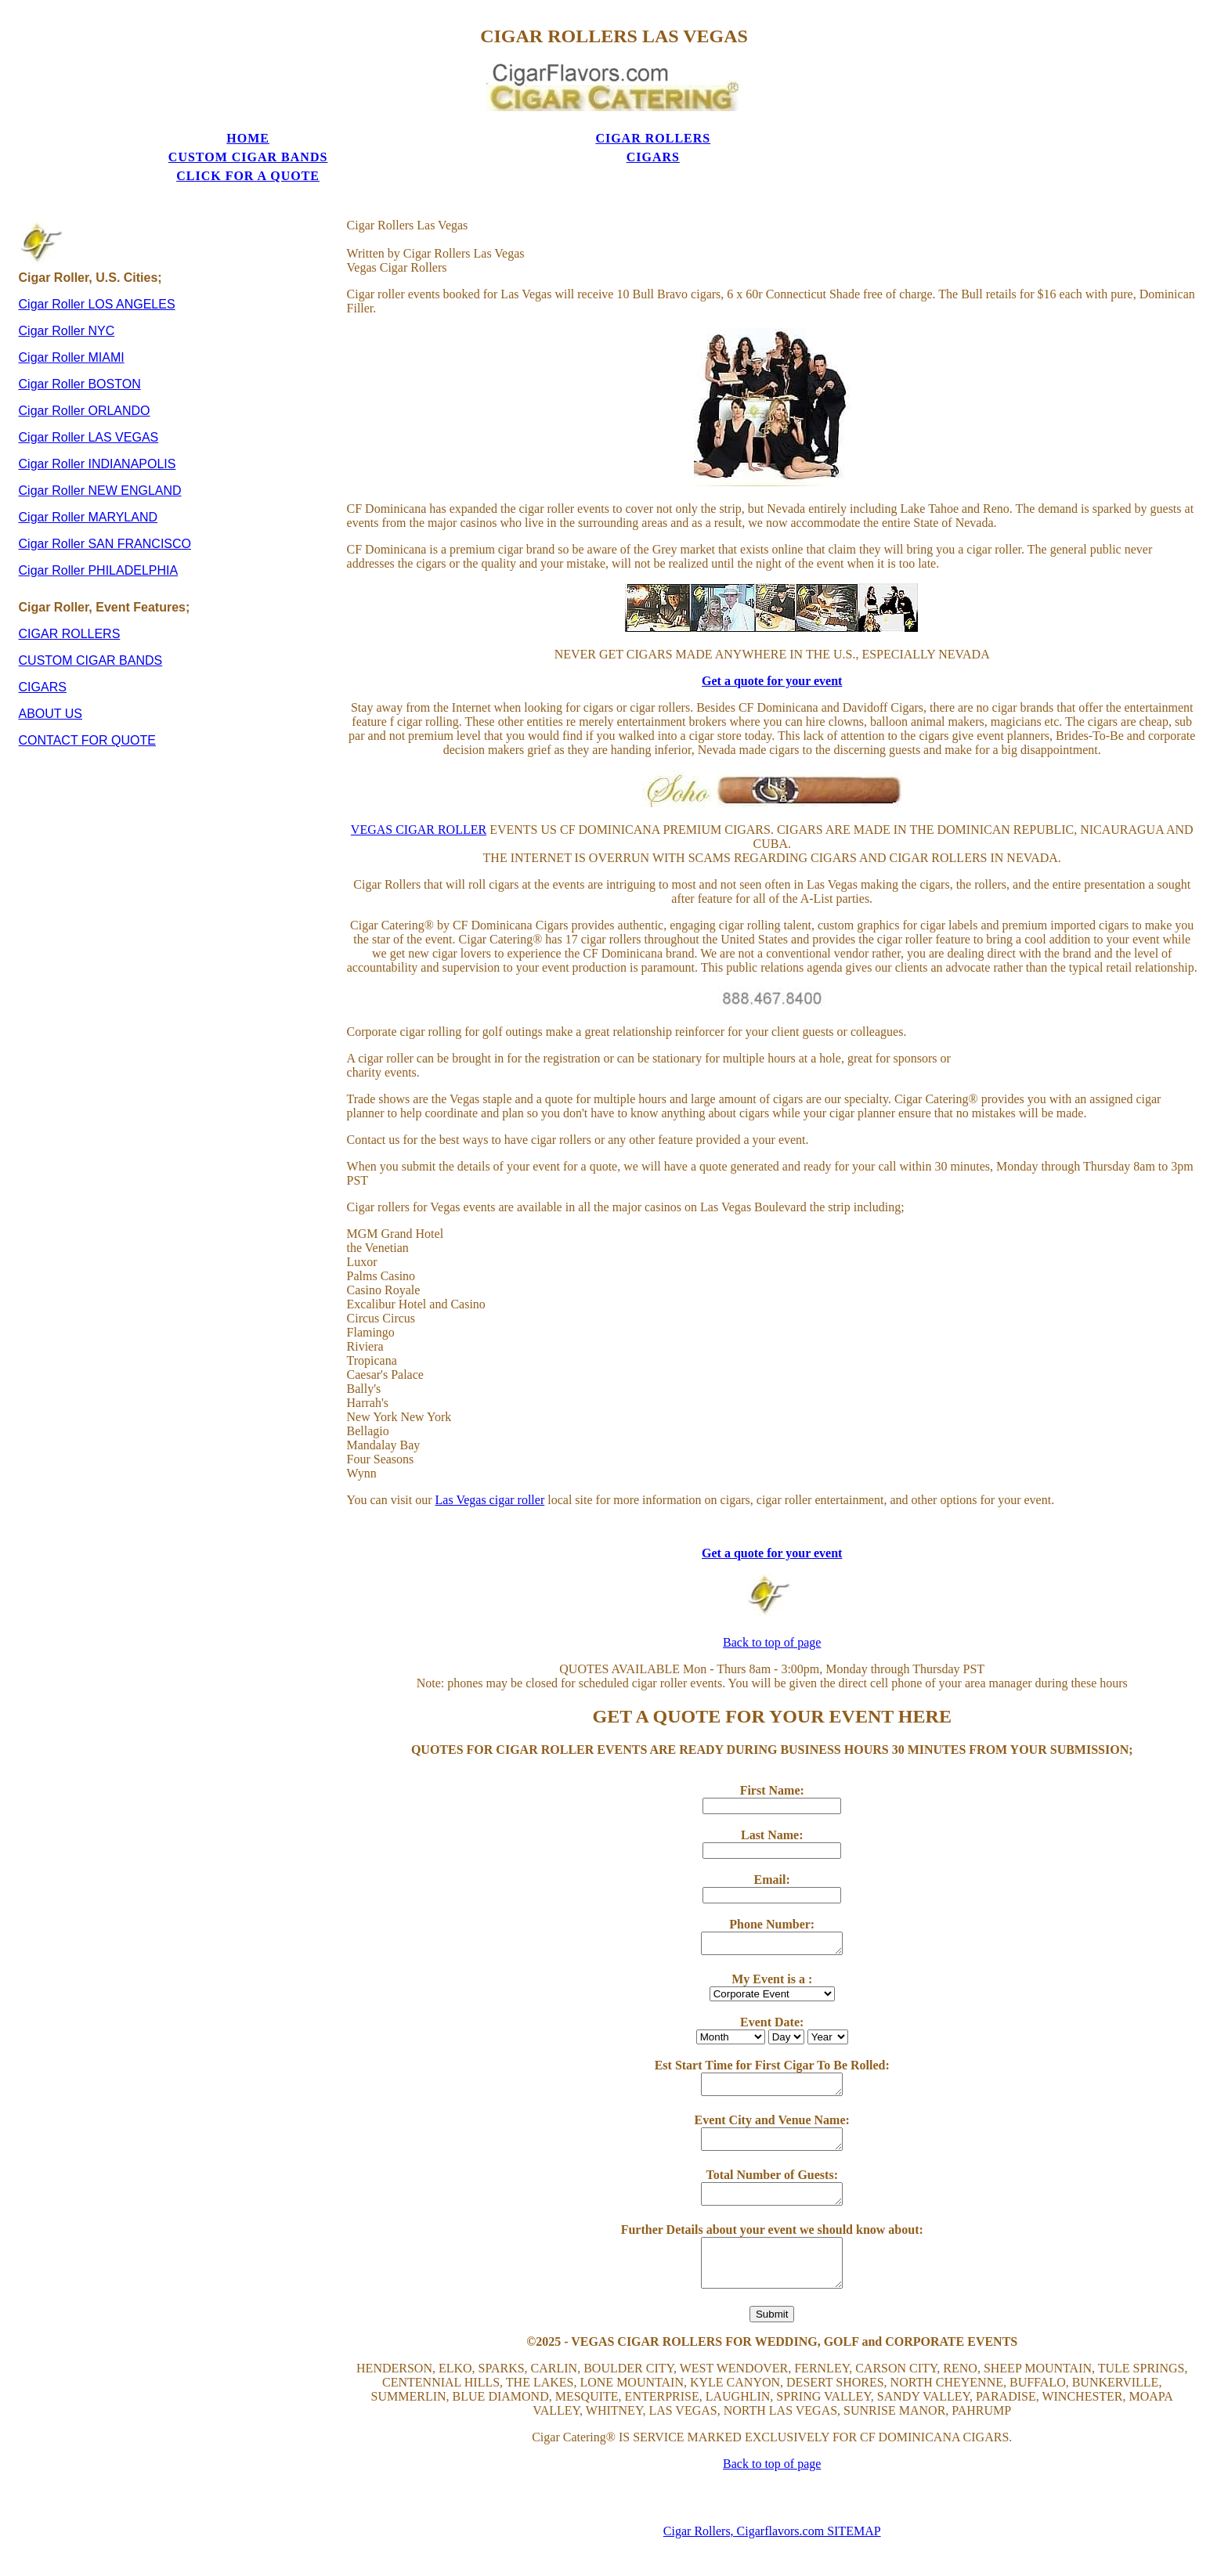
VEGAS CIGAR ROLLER (418, 787)
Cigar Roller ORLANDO (84, 367)
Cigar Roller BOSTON (80, 341)
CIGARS (699, 133)
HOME (139, 133)
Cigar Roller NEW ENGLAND (100, 447)
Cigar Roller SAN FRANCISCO (105, 500)
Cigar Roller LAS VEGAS (89, 394)
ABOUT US (51, 670)
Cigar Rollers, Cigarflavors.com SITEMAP (772, 2488)
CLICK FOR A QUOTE (887, 133)
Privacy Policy (772, 2556)
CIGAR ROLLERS (326, 133)
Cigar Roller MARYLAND (88, 474)
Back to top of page (772, 1600)
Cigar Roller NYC (67, 287)
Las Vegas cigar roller (490, 1457)
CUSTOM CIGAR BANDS (513, 133)
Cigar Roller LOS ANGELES (97, 261)
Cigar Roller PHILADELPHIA (99, 527)
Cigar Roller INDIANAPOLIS (97, 421)
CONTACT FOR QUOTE (87, 697)
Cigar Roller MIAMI (72, 314)
